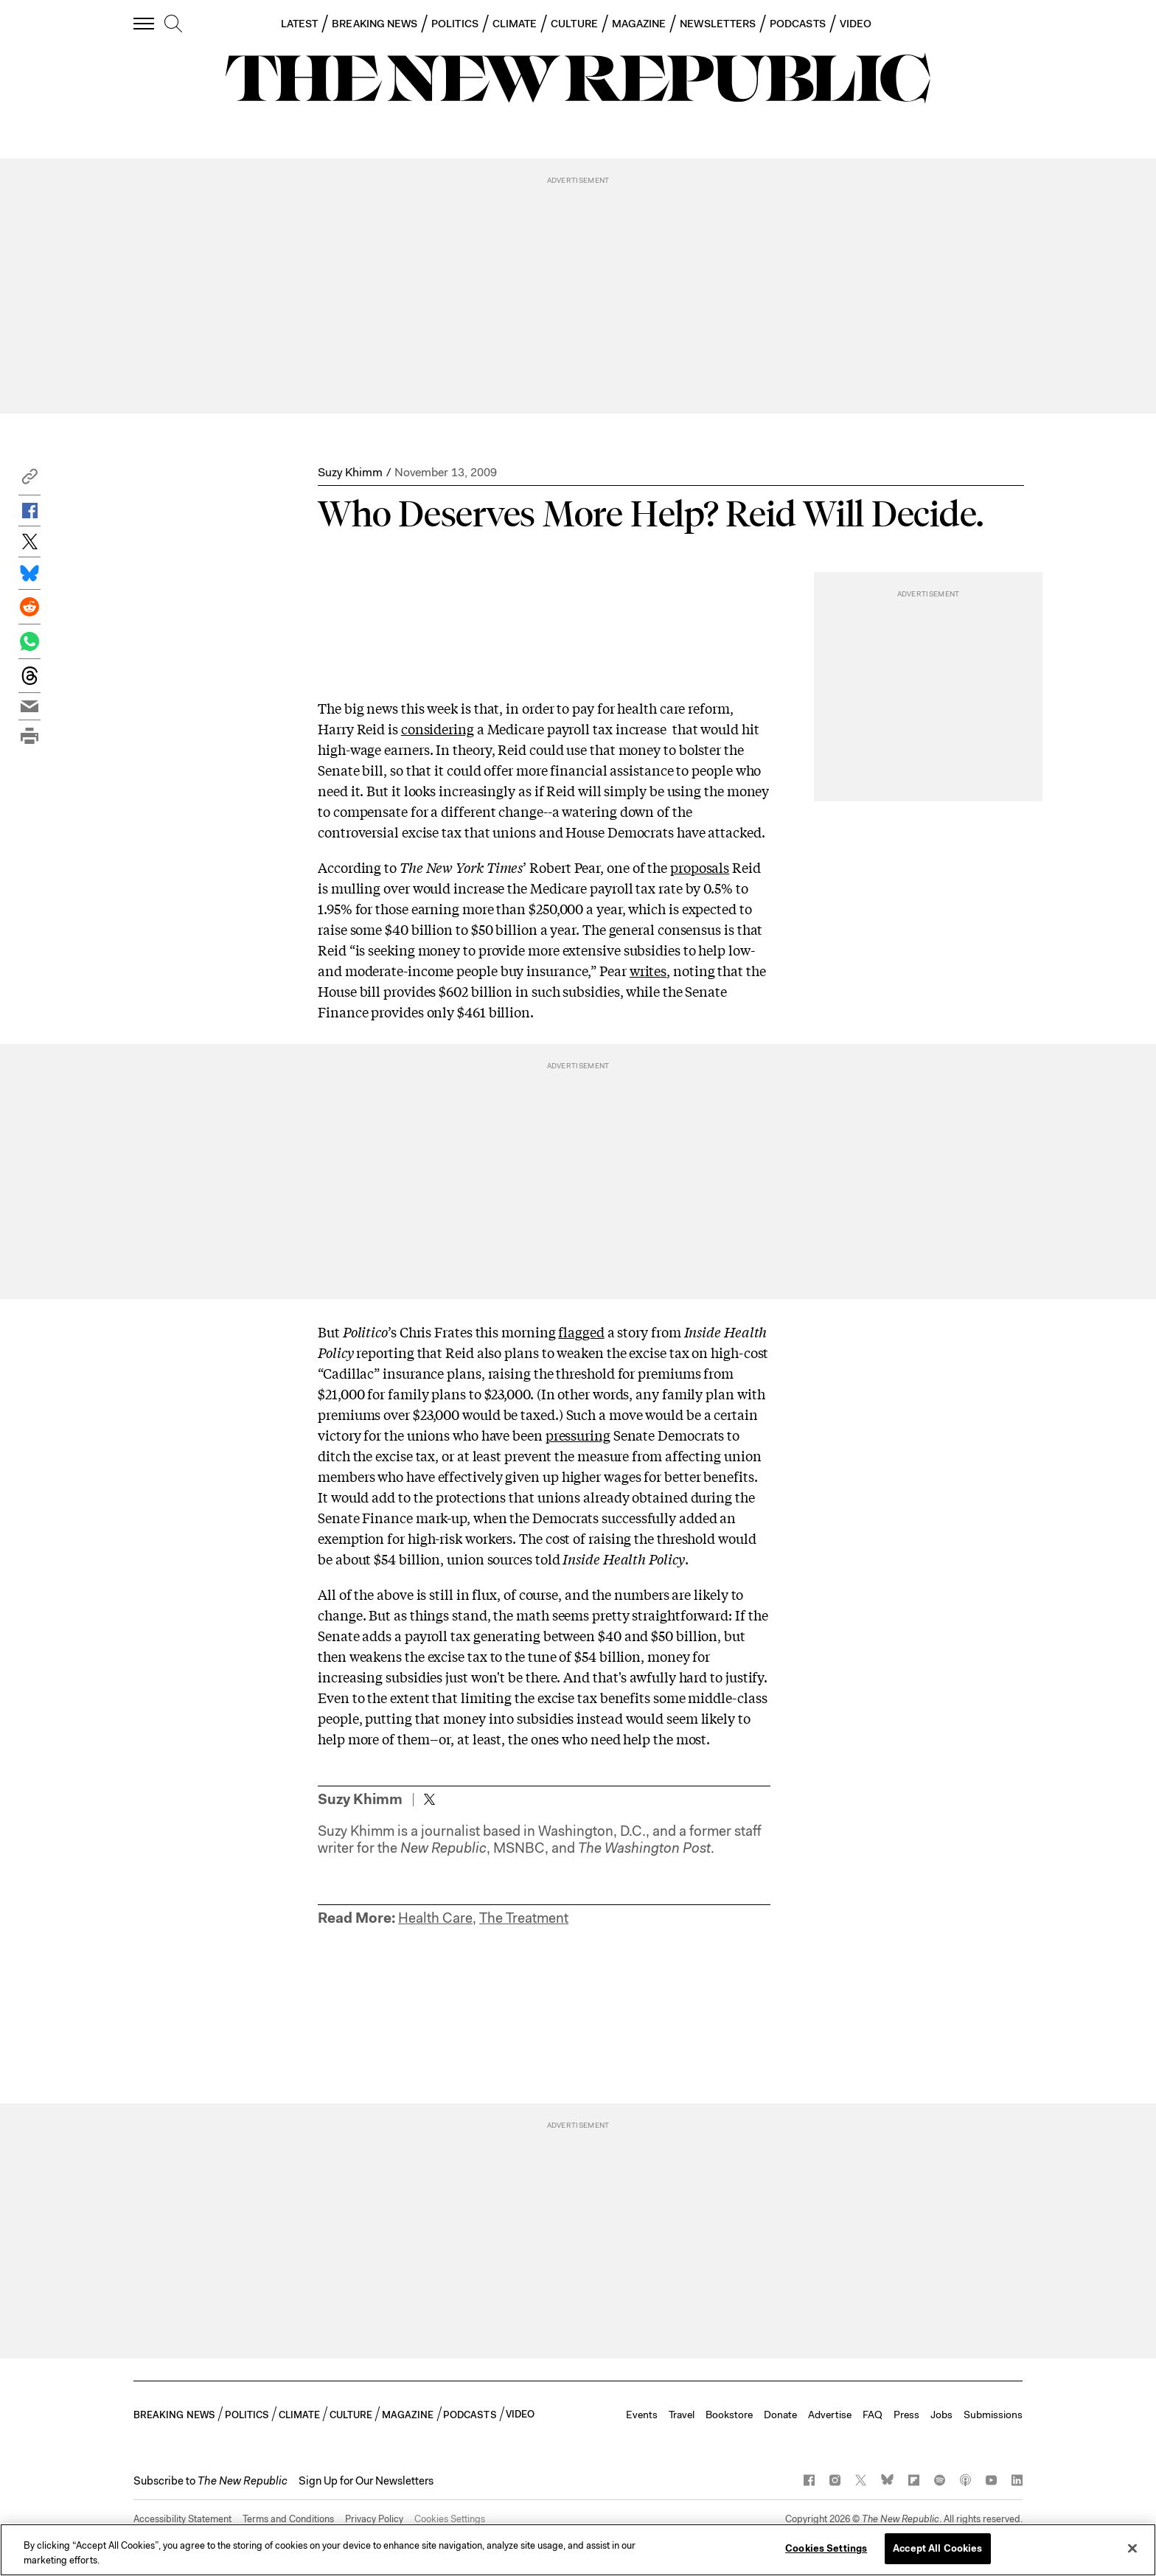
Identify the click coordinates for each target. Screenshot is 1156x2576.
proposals (699, 867)
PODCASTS (798, 23)
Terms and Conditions (288, 2519)
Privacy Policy (374, 2519)
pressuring (578, 1434)
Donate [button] (780, 2414)
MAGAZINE (639, 23)
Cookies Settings (449, 2519)
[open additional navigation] (144, 23)
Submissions (993, 2414)
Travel (681, 2414)
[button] (29, 480)
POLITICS (454, 23)
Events (642, 2414)
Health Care (435, 1918)
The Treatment (523, 1918)
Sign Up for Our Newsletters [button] (366, 2481)
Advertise (830, 2414)
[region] (578, 2550)
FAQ (872, 2414)
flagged (581, 1331)
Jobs (941, 2414)
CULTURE (574, 23)
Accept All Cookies (937, 2548)
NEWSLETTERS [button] (718, 23)
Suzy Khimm (350, 472)
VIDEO (855, 23)
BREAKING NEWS (374, 23)
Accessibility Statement (182, 2519)
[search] (173, 24)
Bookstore (729, 2414)
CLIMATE (514, 23)
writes (648, 970)
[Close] (1132, 2548)
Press (906, 2414)
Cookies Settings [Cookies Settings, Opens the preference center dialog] (826, 2548)
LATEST (299, 23)
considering (437, 728)
